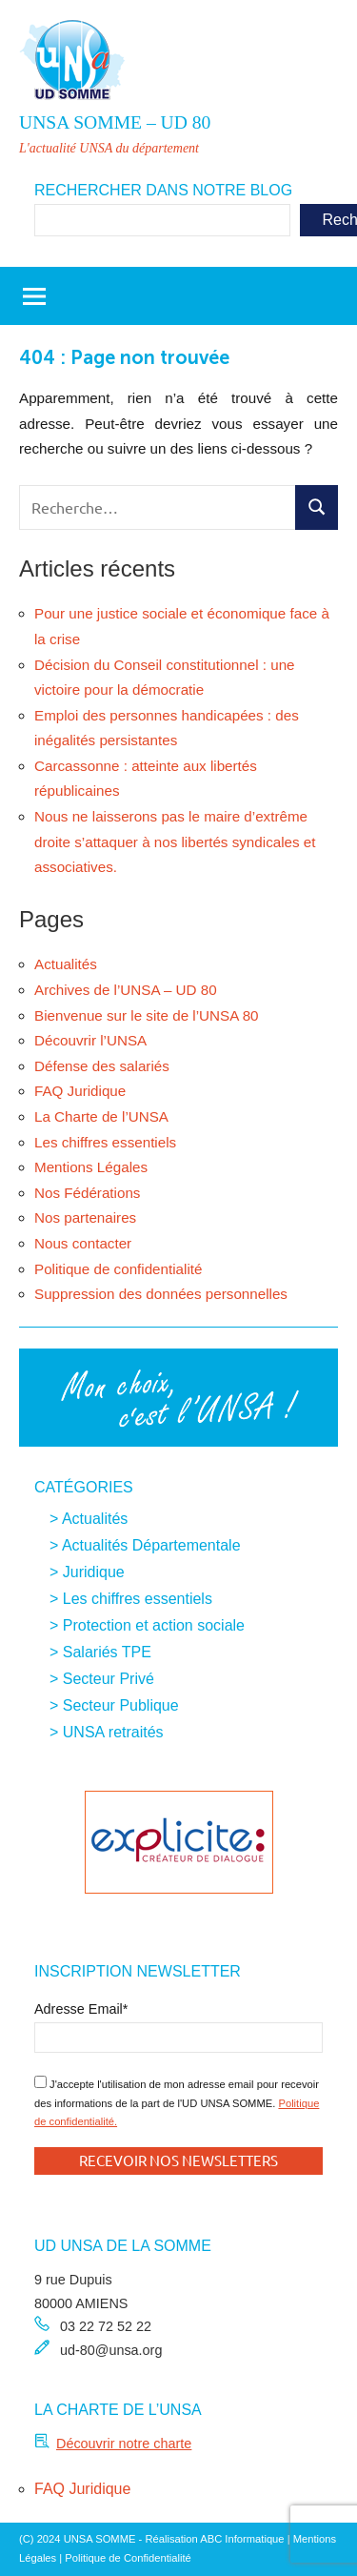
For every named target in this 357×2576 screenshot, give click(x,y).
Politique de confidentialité (118, 1269)
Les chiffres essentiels (105, 1142)
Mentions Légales (91, 1167)
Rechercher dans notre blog (163, 190)
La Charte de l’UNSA (101, 1116)
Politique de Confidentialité (127, 2558)
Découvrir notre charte (123, 2443)
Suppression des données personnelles (161, 1294)
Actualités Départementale (151, 1545)
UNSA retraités (113, 1732)
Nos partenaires (85, 1217)
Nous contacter (82, 1243)
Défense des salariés (101, 1066)
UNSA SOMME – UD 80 (114, 122)
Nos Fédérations (87, 1193)
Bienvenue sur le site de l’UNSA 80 (146, 1015)
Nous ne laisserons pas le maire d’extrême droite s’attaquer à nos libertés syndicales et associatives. (174, 841)
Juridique (94, 1572)
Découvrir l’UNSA (90, 1040)
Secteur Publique (121, 1705)
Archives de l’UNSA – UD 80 (125, 990)
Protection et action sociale (154, 1625)
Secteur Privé (108, 1679)
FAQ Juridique (80, 1091)
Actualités (65, 964)
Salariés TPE (107, 1652)
